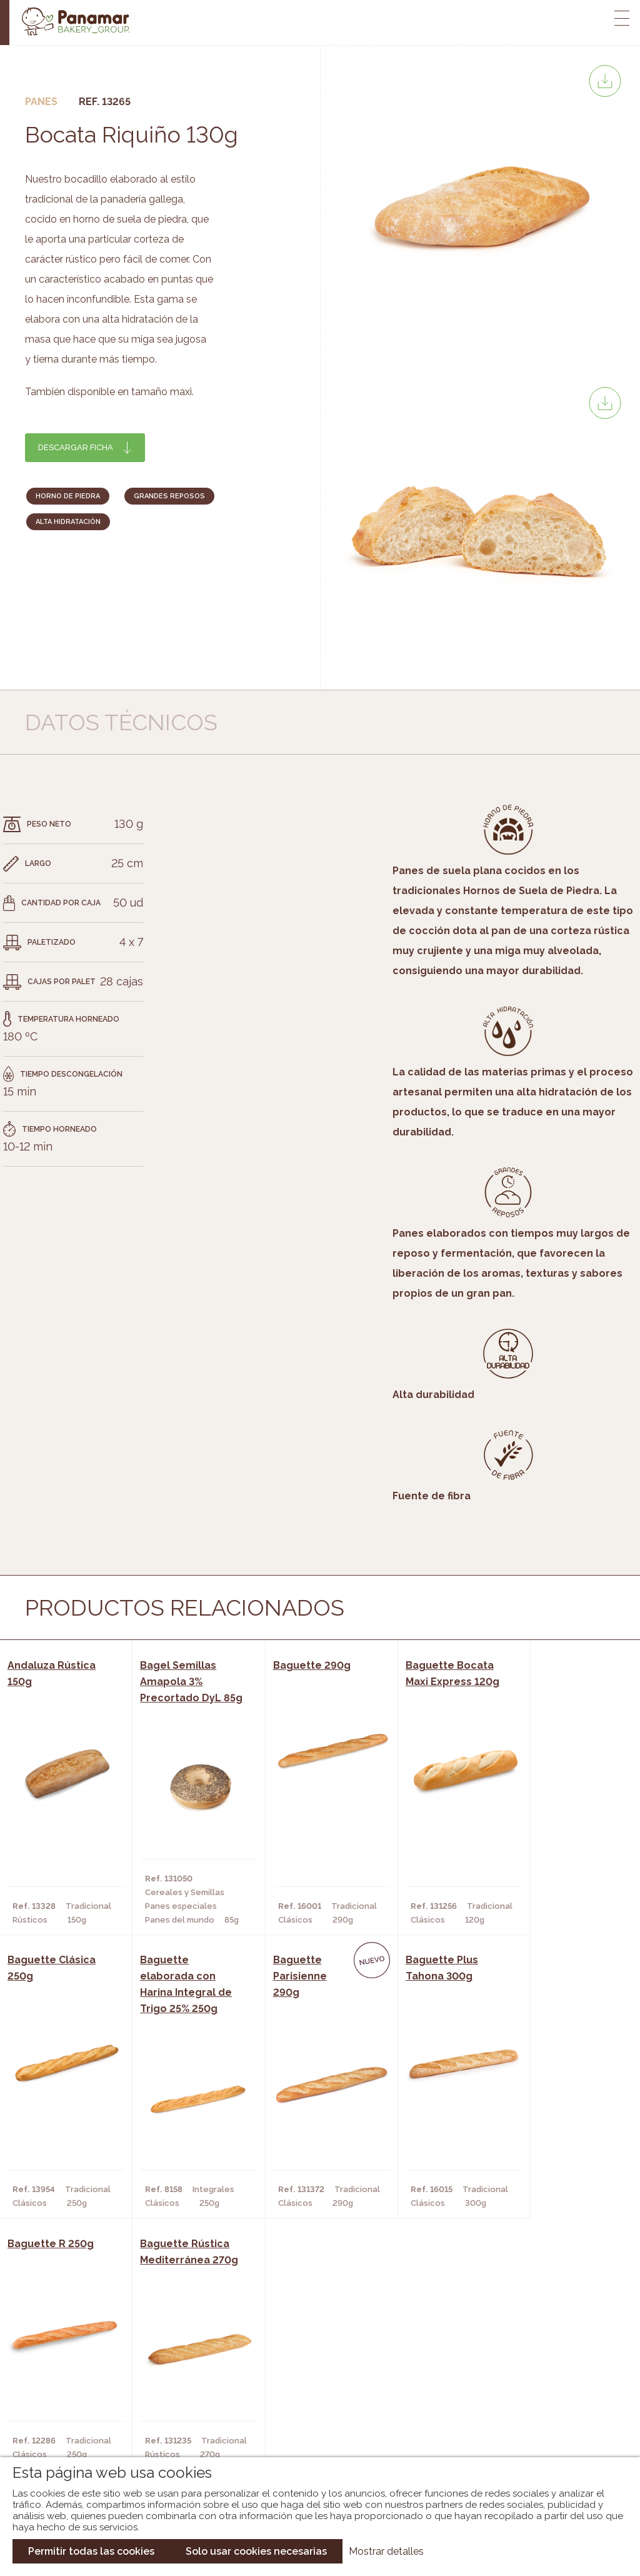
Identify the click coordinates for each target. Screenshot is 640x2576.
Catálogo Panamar (313, 2388)
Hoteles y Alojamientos (181, 2425)
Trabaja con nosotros (532, 2358)
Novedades (294, 2369)
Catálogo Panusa (309, 2425)
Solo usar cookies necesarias (256, 2551)
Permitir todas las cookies (91, 2551)
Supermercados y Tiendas (184, 2407)
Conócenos (68, 2369)
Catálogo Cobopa (311, 2407)
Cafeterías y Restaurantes (187, 2369)
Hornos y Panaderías (173, 2388)
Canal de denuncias (532, 2436)
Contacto (64, 2407)
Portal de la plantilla (532, 2397)
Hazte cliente (73, 2425)
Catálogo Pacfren (312, 2444)
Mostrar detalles (386, 2551)
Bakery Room (71, 2388)
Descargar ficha (75, 447)
